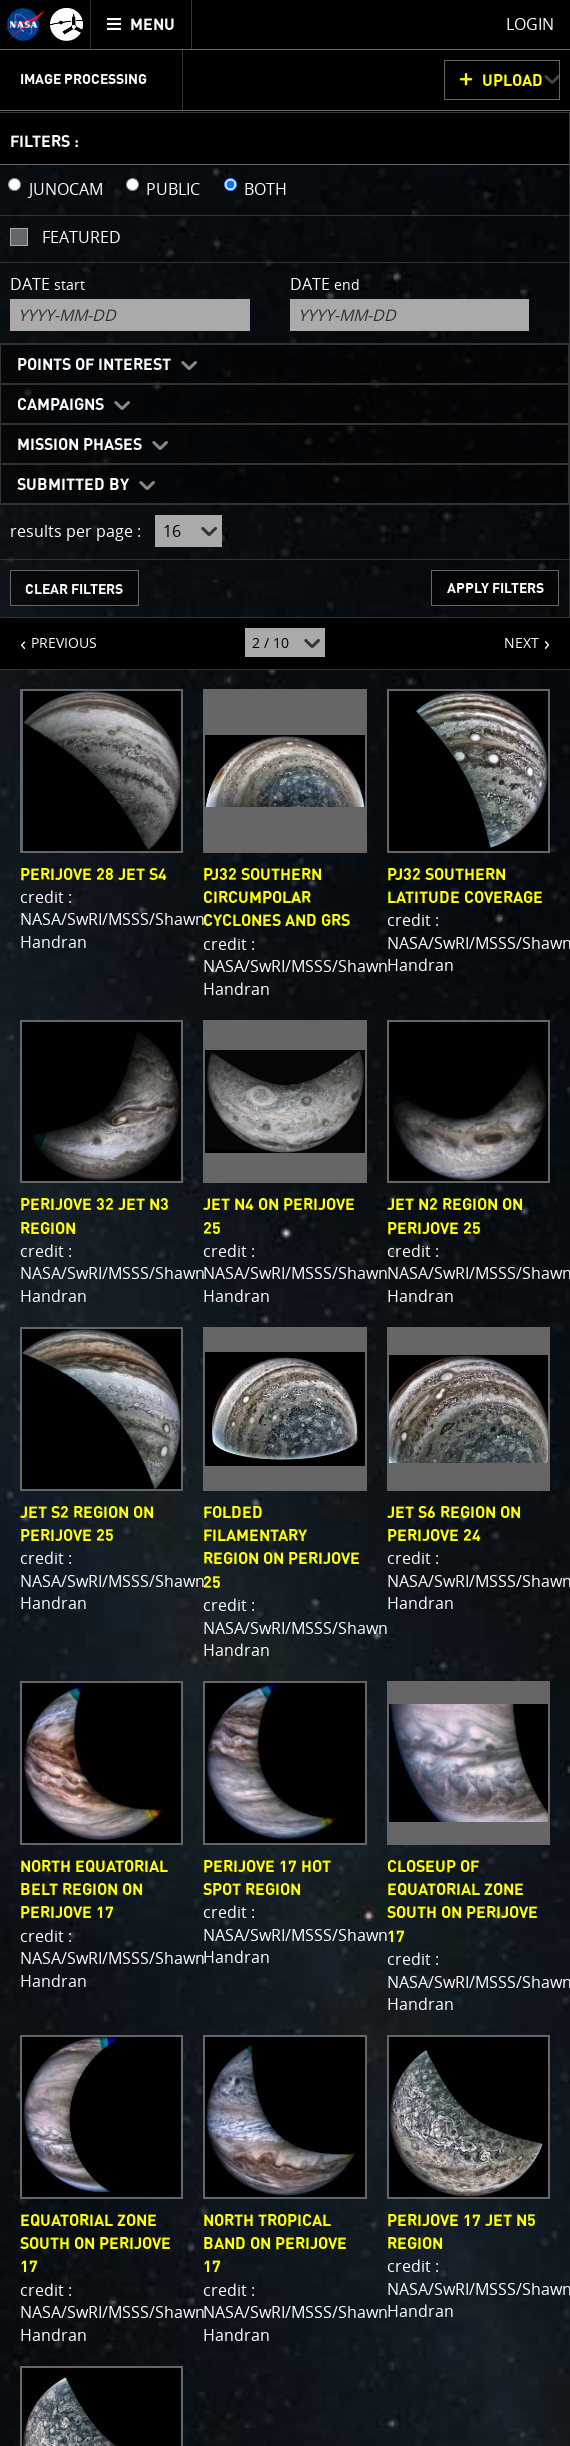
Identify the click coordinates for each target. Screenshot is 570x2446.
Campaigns (60, 405)
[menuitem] (141, 24)
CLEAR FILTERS (74, 589)
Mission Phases (79, 445)
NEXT (511, 635)
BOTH (265, 189)
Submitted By (73, 485)
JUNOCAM (66, 189)
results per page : (75, 531)
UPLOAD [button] (512, 81)
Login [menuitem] (530, 24)
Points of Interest (94, 365)
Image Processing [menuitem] (83, 80)
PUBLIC (173, 189)
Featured (81, 237)
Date (47, 284)
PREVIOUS (48, 635)
